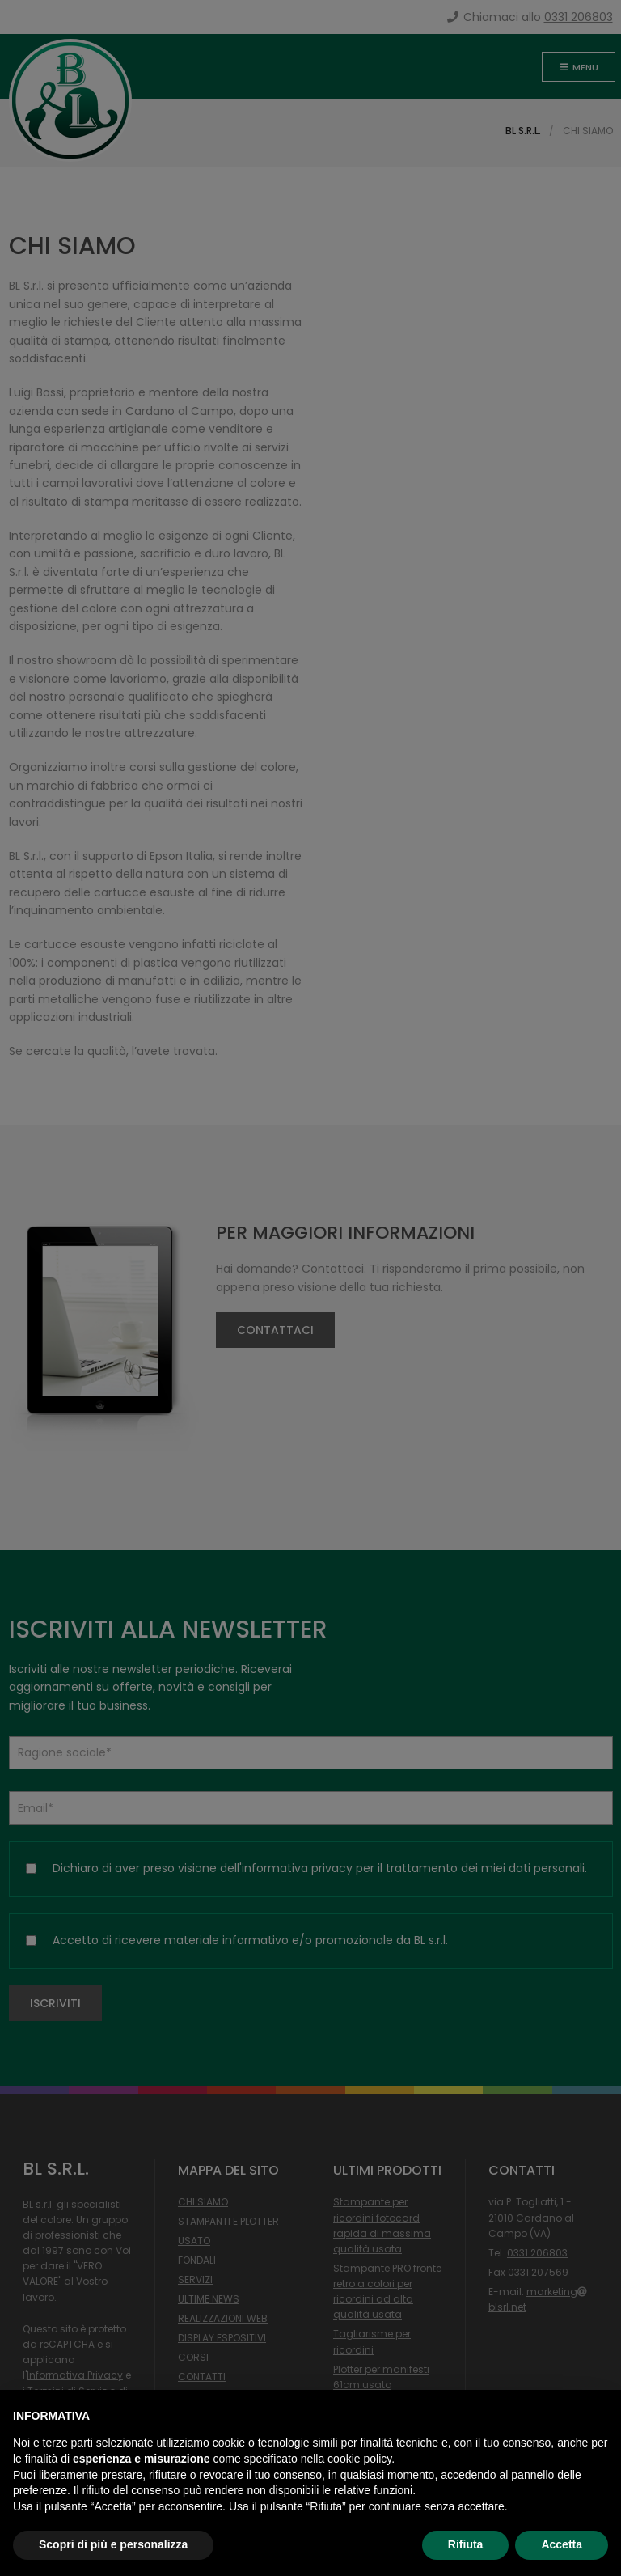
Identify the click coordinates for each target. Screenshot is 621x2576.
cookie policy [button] (359, 2458)
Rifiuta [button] (466, 2544)
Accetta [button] (561, 2544)
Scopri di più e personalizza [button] (113, 2544)
